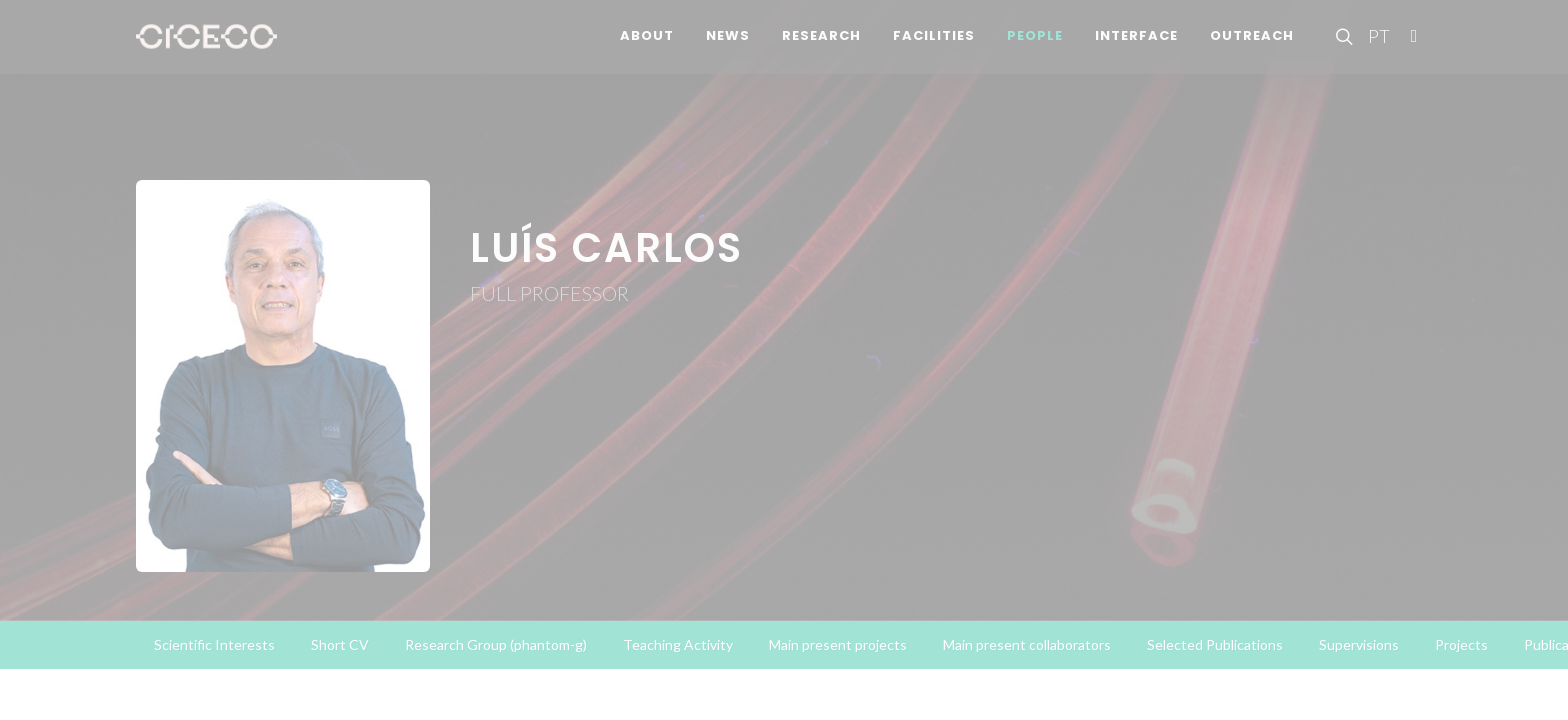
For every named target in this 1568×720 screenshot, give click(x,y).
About (647, 49)
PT (1378, 50)
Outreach (1252, 49)
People (1035, 49)
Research (821, 49)
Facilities (934, 49)
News (728, 49)
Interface (1136, 49)
